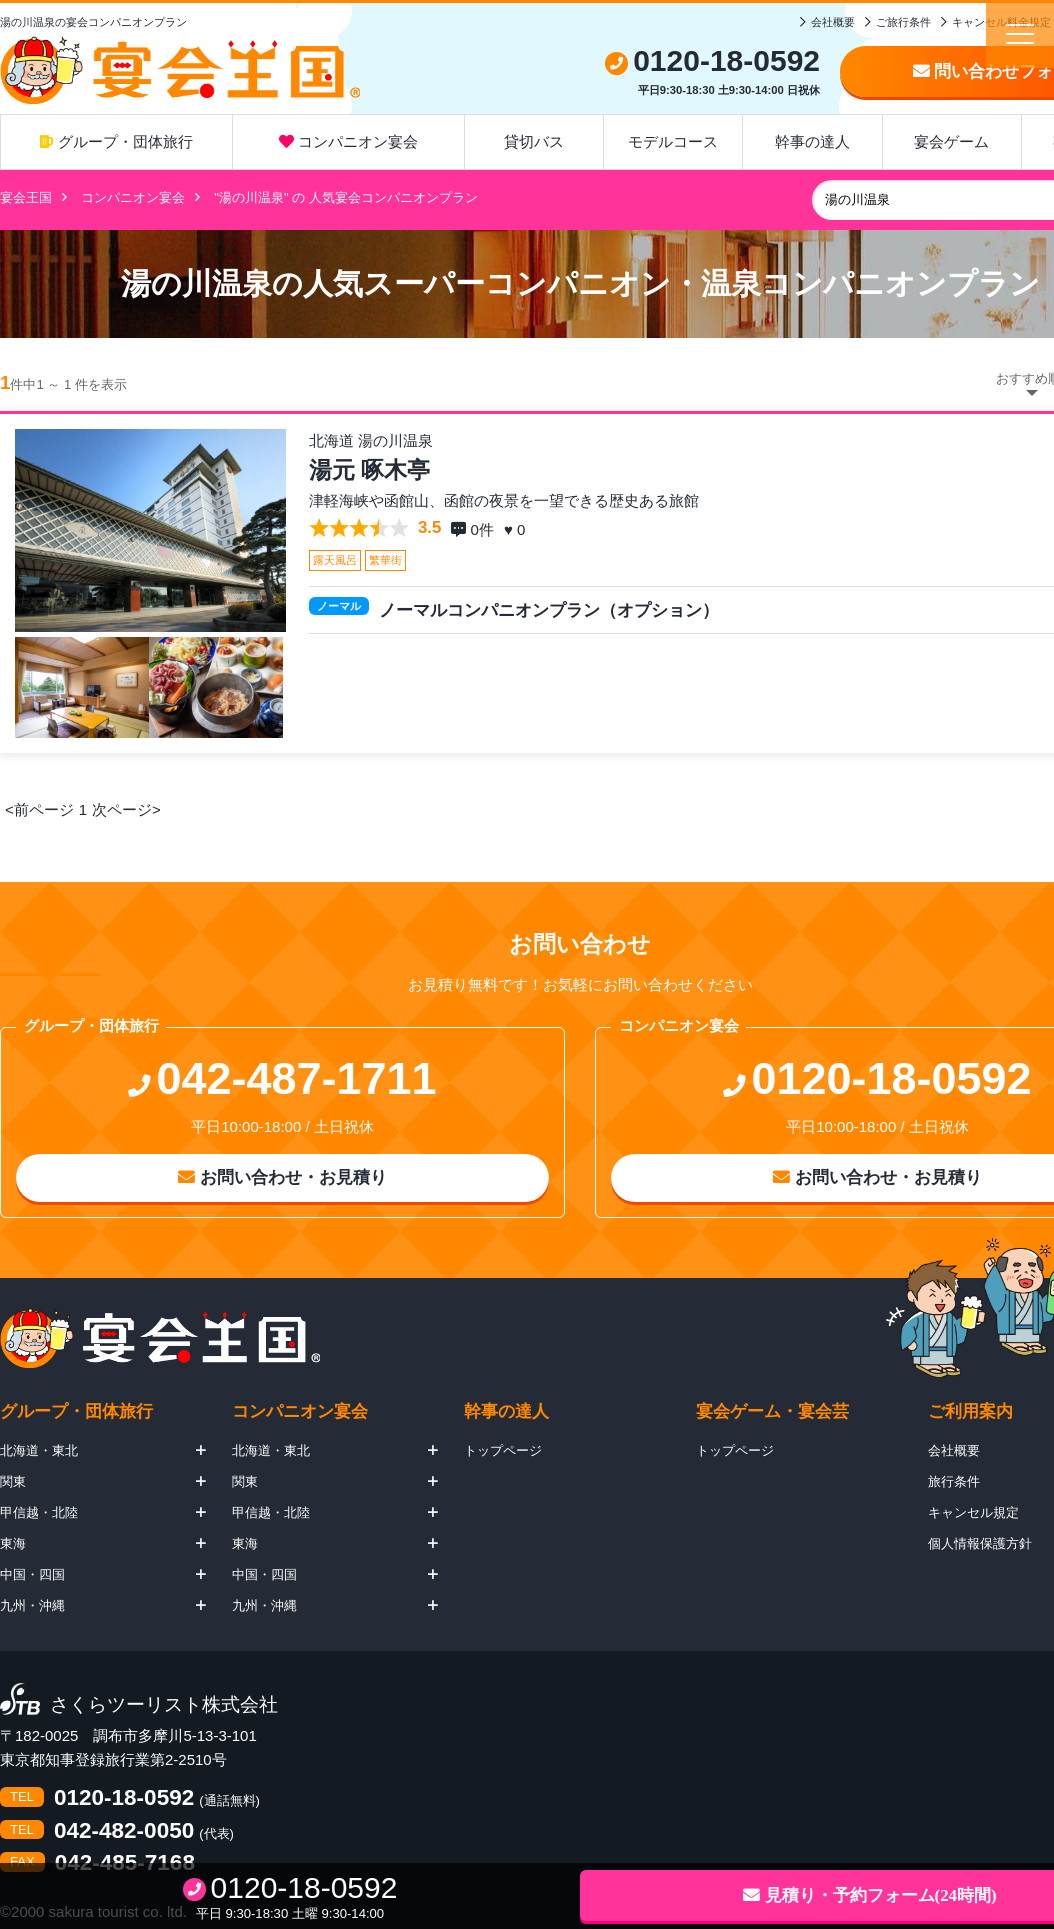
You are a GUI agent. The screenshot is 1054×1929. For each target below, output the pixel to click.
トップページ (503, 1450)
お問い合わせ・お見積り (282, 1177)
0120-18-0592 (124, 1798)
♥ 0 (517, 529)
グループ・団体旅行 (116, 141)
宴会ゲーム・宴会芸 (772, 1411)
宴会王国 (26, 197)
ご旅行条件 (903, 22)
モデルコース (673, 141)
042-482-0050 (124, 1831)
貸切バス (534, 141)
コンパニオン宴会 (348, 141)
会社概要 (833, 22)
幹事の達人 (812, 141)
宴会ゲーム (951, 141)
